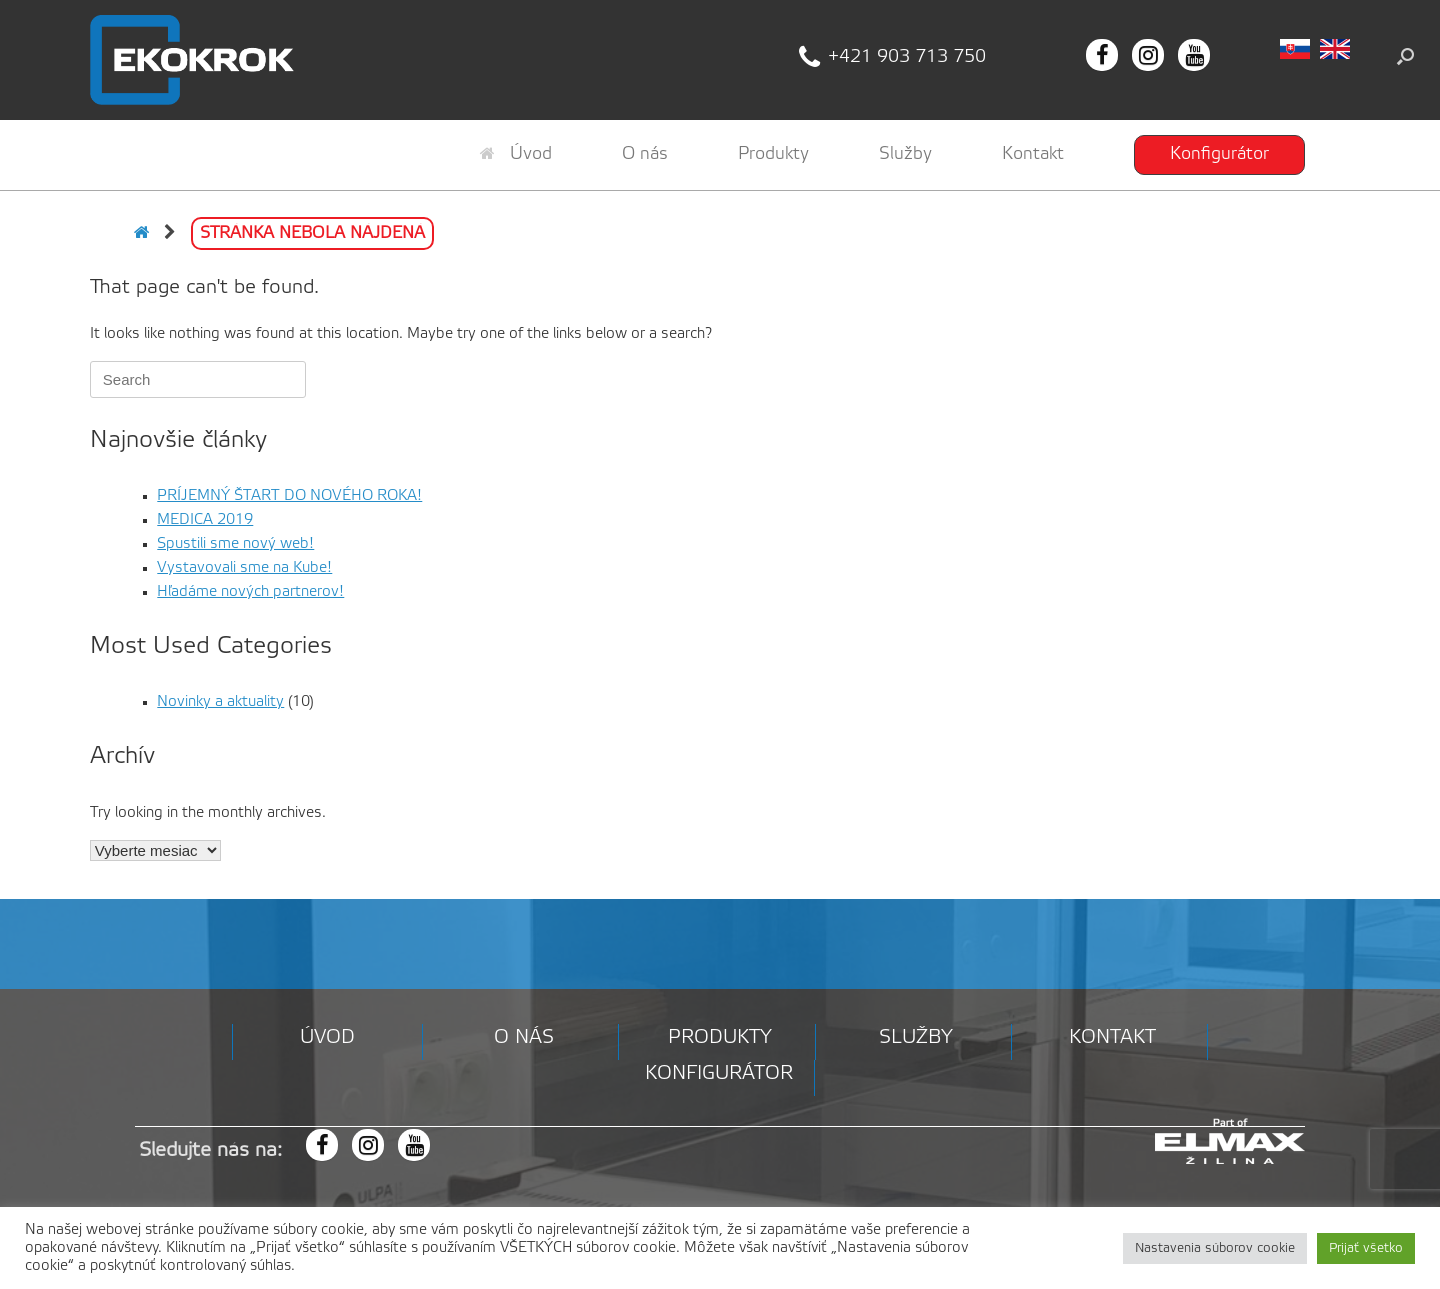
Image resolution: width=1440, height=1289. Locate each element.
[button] (1405, 56)
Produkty (773, 154)
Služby (905, 154)
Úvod (516, 154)
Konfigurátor (1219, 154)
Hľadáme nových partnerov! (250, 592)
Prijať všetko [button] (1366, 1248)
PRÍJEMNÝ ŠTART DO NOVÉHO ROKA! (289, 496)
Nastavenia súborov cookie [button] (1215, 1248)
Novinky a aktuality (220, 702)
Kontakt (1033, 154)
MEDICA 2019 (205, 520)
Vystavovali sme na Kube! (244, 568)
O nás (645, 154)
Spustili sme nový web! (235, 544)
